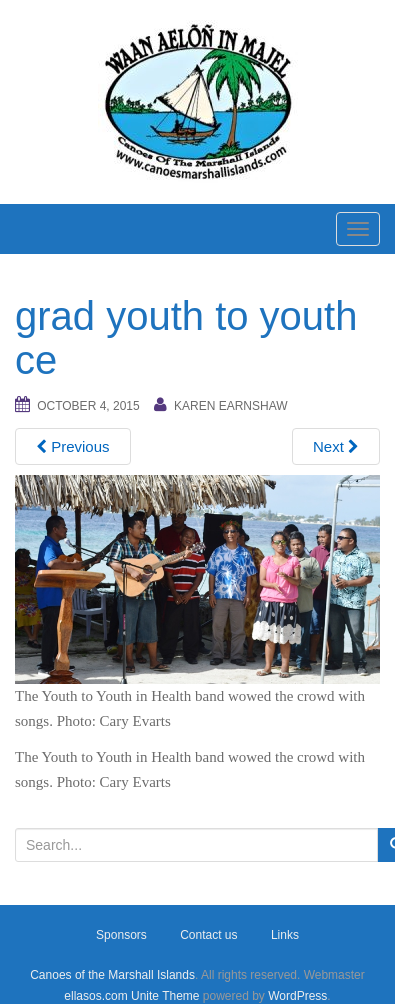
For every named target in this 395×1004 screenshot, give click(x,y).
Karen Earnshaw (231, 406)
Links (285, 935)
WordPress (297, 996)
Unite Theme (165, 996)
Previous (73, 446)
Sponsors (121, 935)
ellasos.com (95, 996)
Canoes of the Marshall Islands (112, 975)
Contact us (208, 935)
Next (336, 446)
